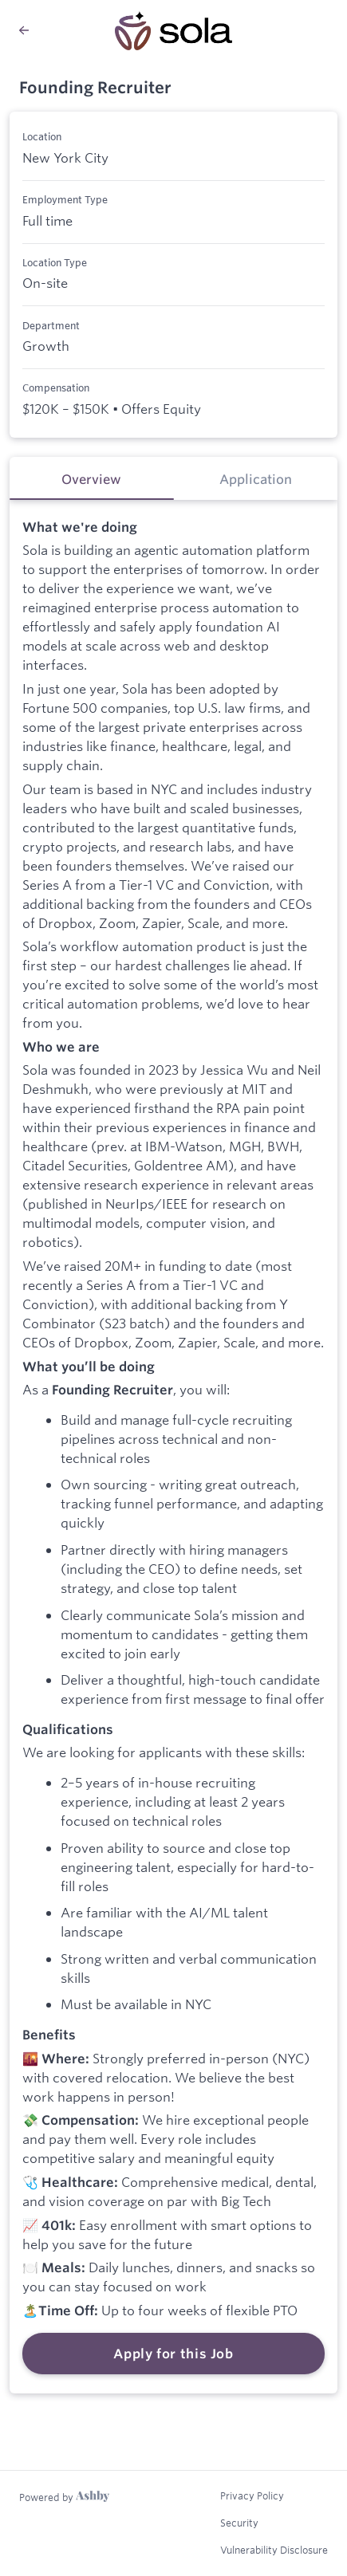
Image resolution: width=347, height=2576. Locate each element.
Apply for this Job (173, 2354)
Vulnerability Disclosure (274, 2549)
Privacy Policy (252, 2495)
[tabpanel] (173, 1446)
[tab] (92, 478)
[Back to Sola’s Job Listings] (24, 30)
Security (239, 2522)
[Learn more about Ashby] (64, 2497)
